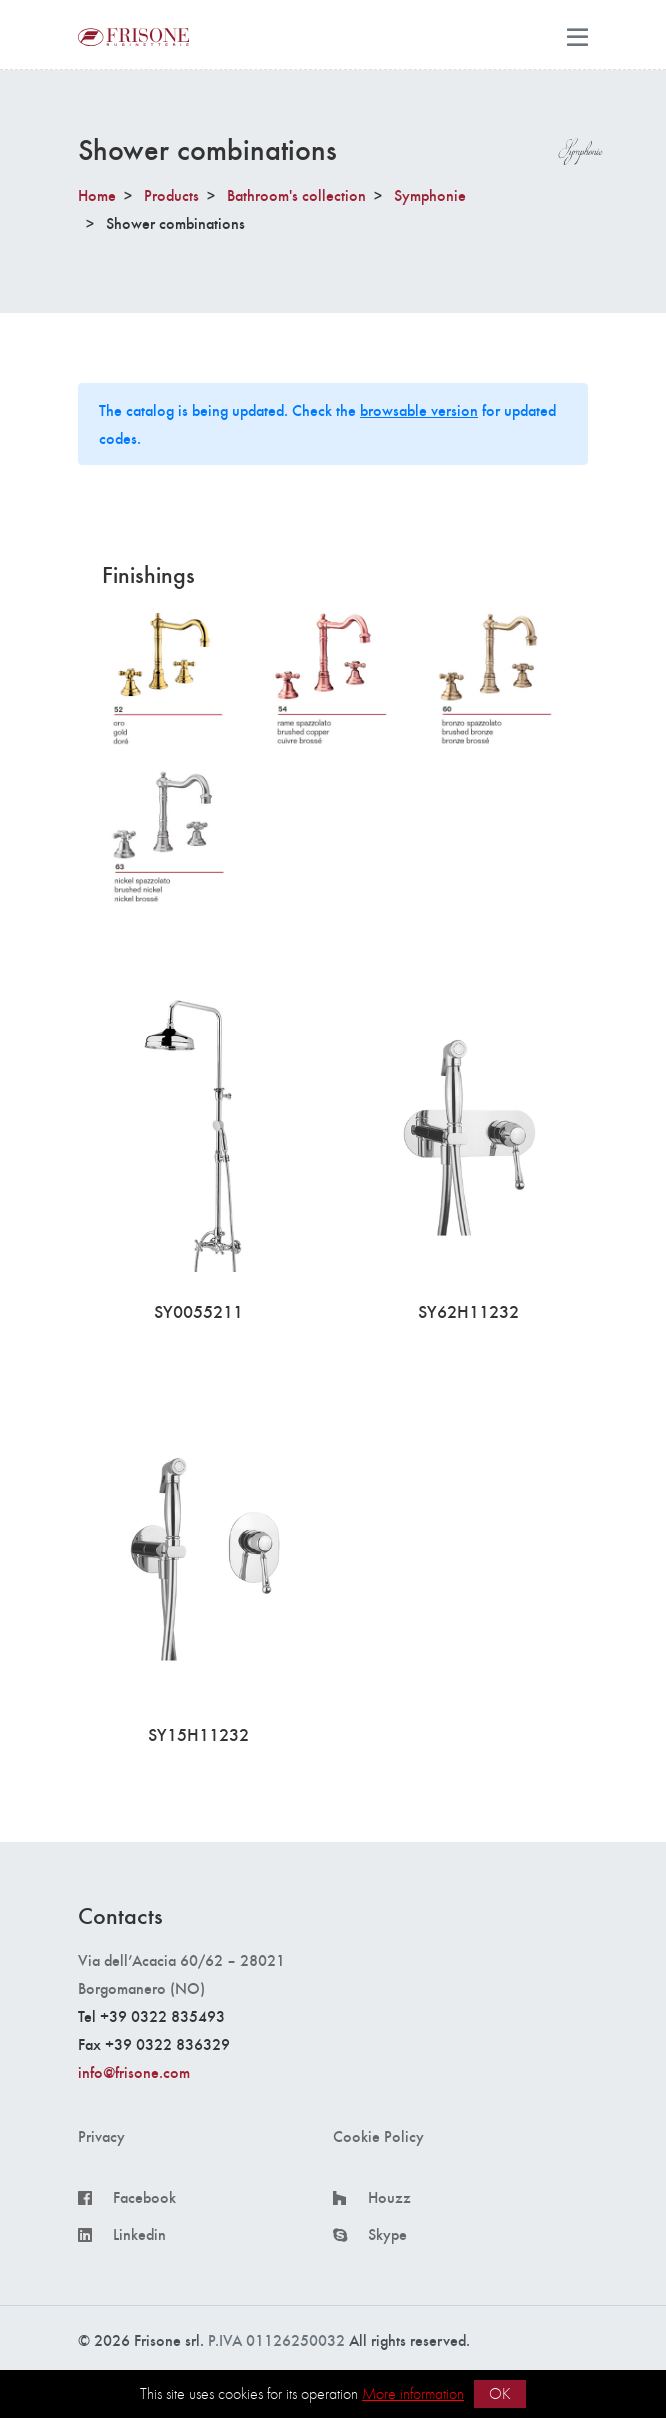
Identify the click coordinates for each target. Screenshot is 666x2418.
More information (413, 2393)
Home (97, 194)
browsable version (419, 409)
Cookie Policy (378, 2136)
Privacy (101, 2136)
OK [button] (500, 2393)
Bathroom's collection (296, 194)
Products (171, 194)
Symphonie (430, 194)
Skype (387, 2234)
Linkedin (139, 2234)
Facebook (144, 2197)
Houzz (389, 2197)
